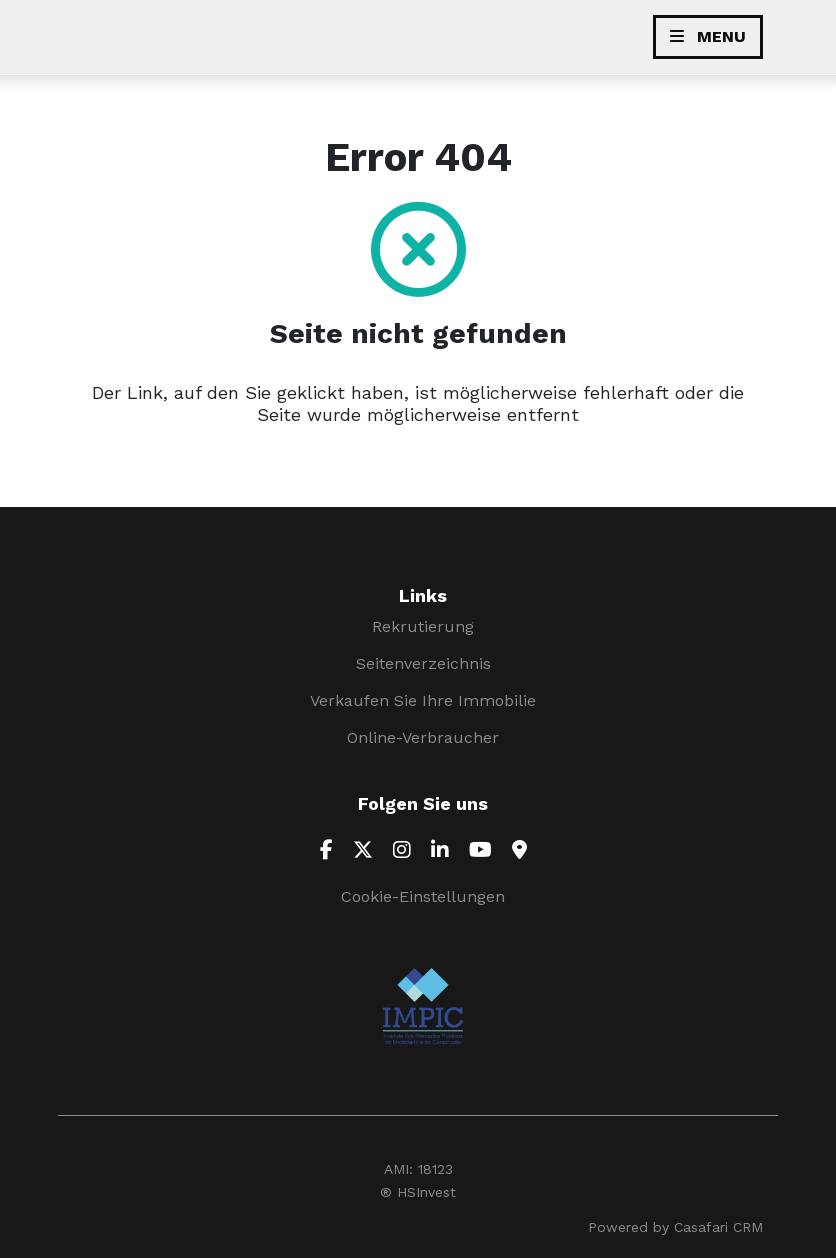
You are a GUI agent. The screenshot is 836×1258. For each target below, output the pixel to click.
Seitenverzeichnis (423, 663)
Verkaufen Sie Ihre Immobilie (423, 700)
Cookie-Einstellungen (423, 896)
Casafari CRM (718, 1227)
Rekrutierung (423, 626)
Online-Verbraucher (423, 737)
